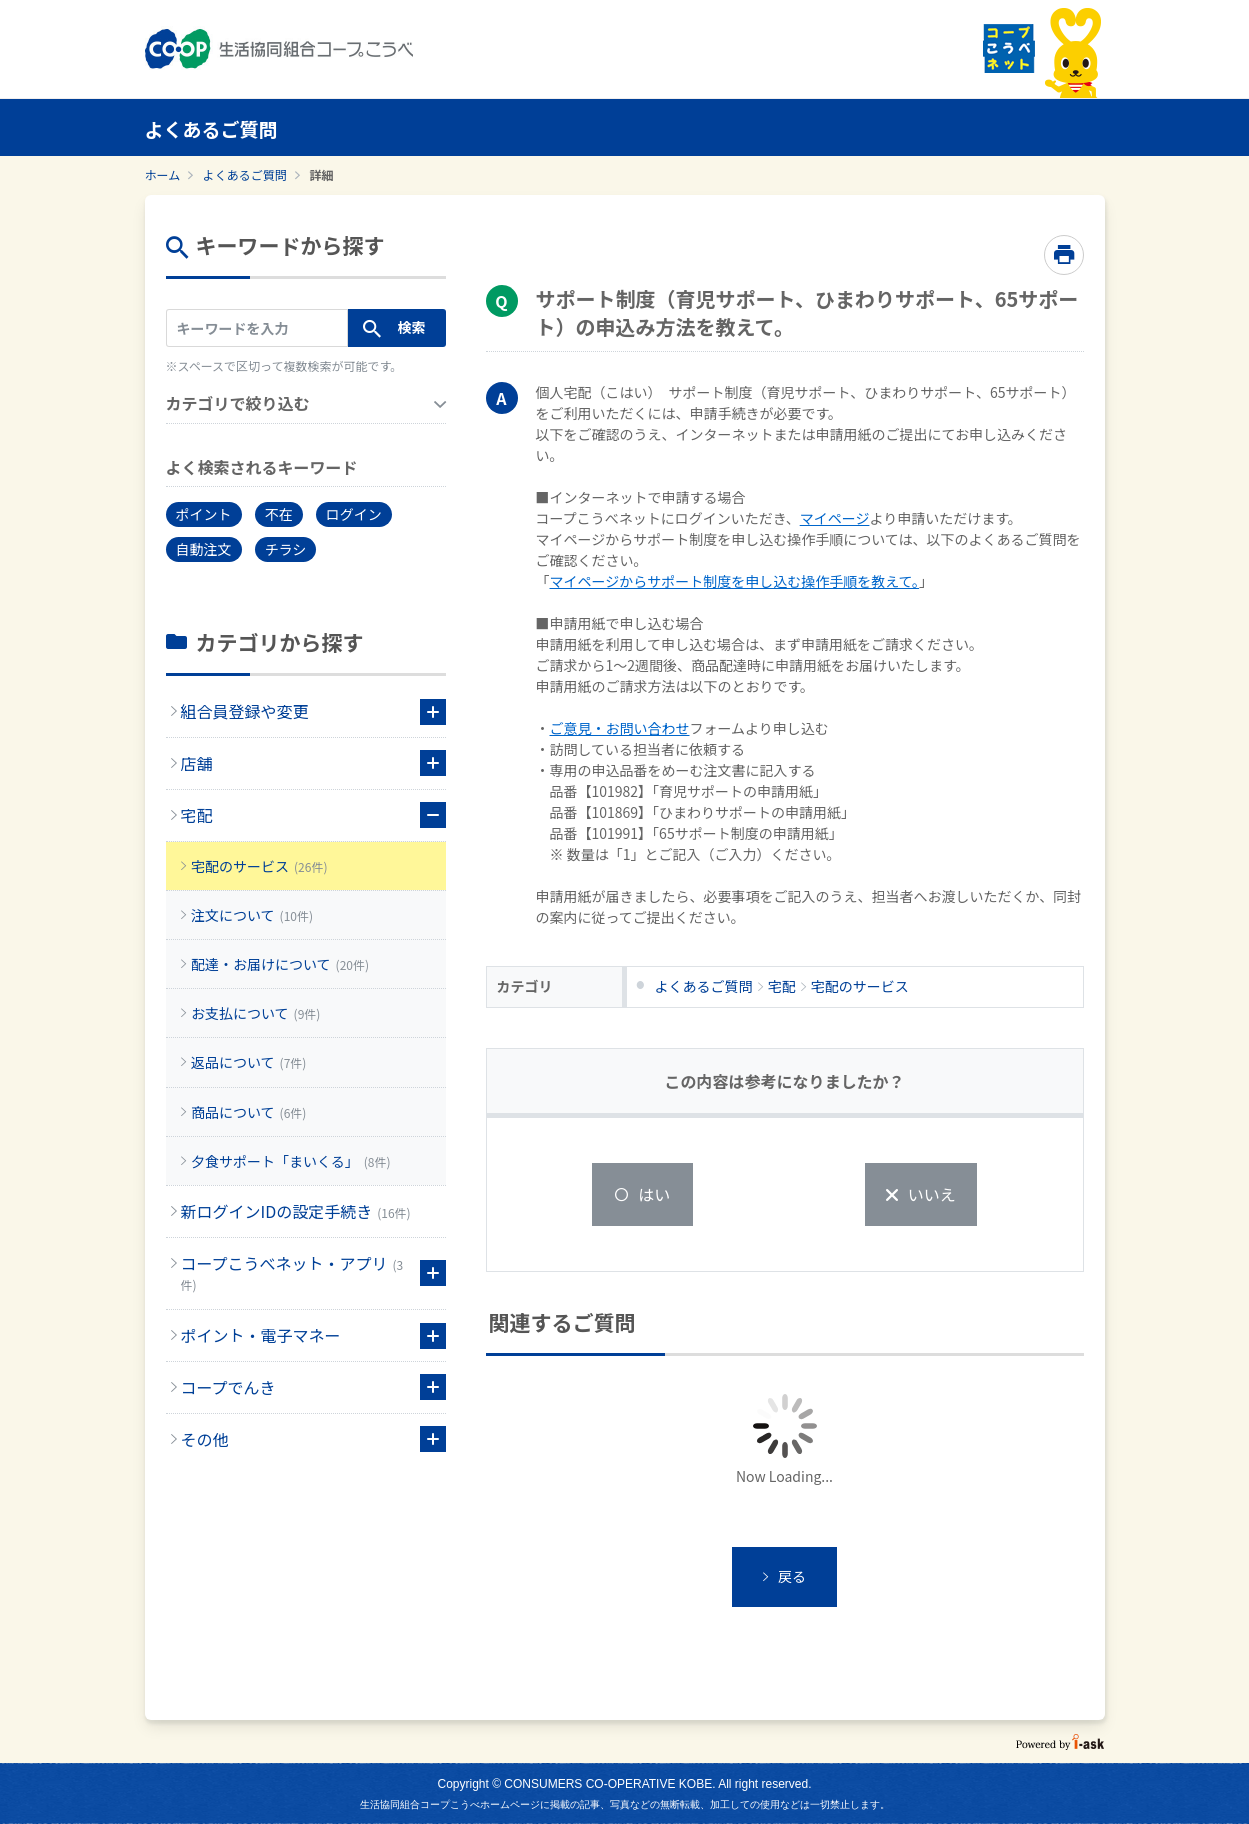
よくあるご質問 (245, 174)
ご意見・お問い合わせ (620, 728)
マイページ (835, 518)
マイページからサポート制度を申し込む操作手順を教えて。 (735, 581)
